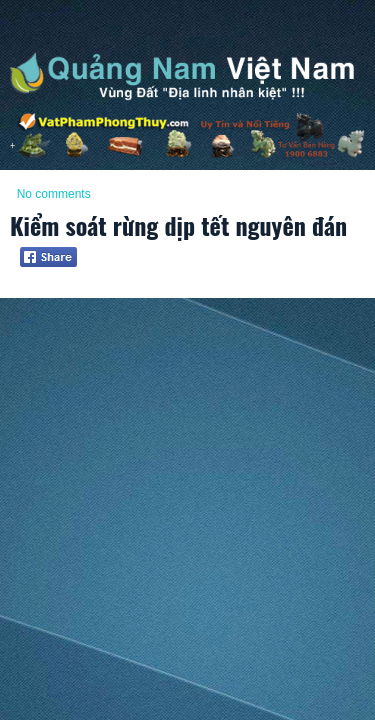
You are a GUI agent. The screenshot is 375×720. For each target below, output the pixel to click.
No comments (54, 194)
